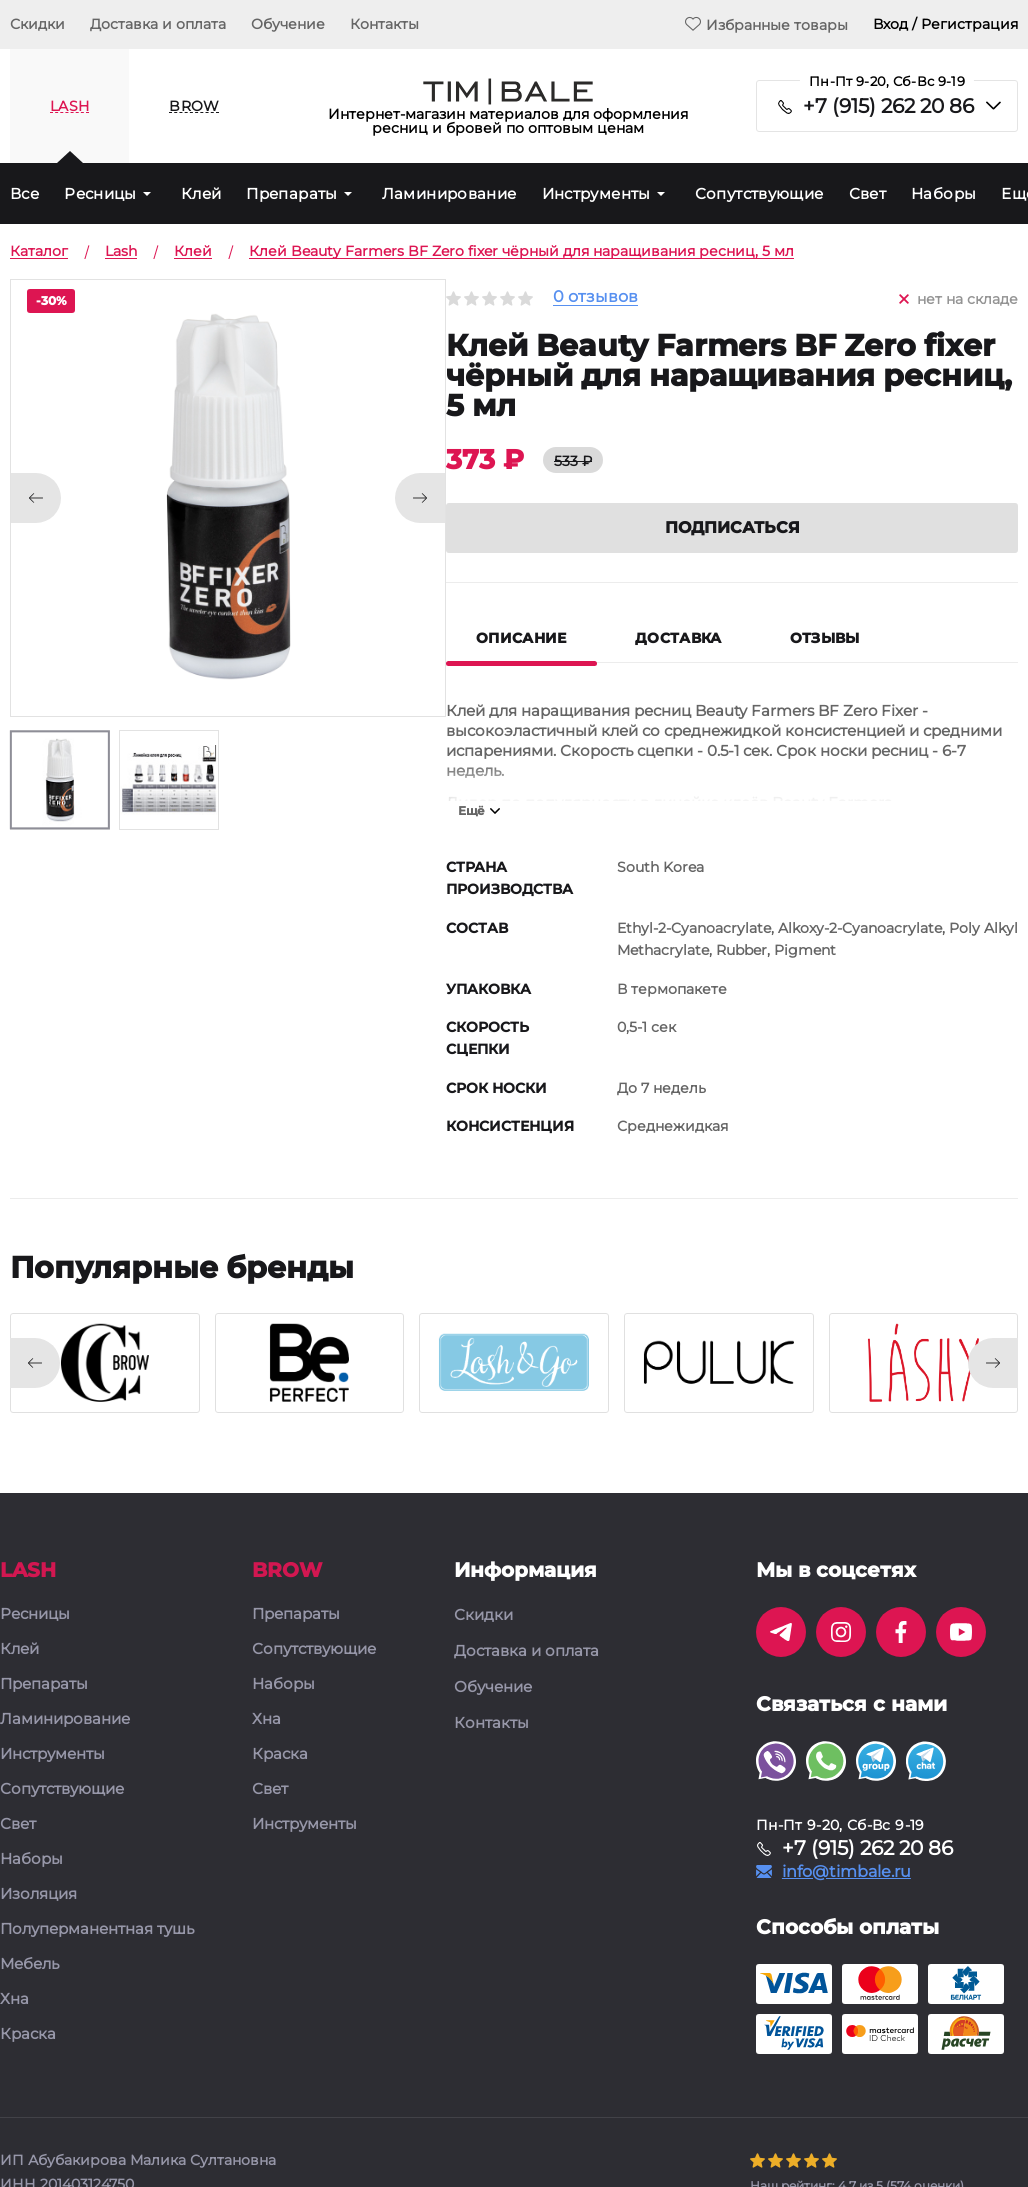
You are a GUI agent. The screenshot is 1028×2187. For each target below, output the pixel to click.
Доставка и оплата (158, 24)
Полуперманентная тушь (97, 1929)
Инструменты (596, 193)
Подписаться (732, 527)
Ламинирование (449, 193)
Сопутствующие (759, 193)
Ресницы (100, 193)
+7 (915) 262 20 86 (888, 106)
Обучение (288, 24)
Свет (868, 193)
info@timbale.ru (846, 1872)
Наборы (943, 193)
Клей (201, 193)
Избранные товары (766, 24)
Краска (28, 2034)
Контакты (384, 24)
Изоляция (38, 1894)
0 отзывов (595, 297)
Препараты (291, 193)
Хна (14, 1999)
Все (24, 193)
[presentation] (35, 1363)
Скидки (37, 24)
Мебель (29, 1964)
